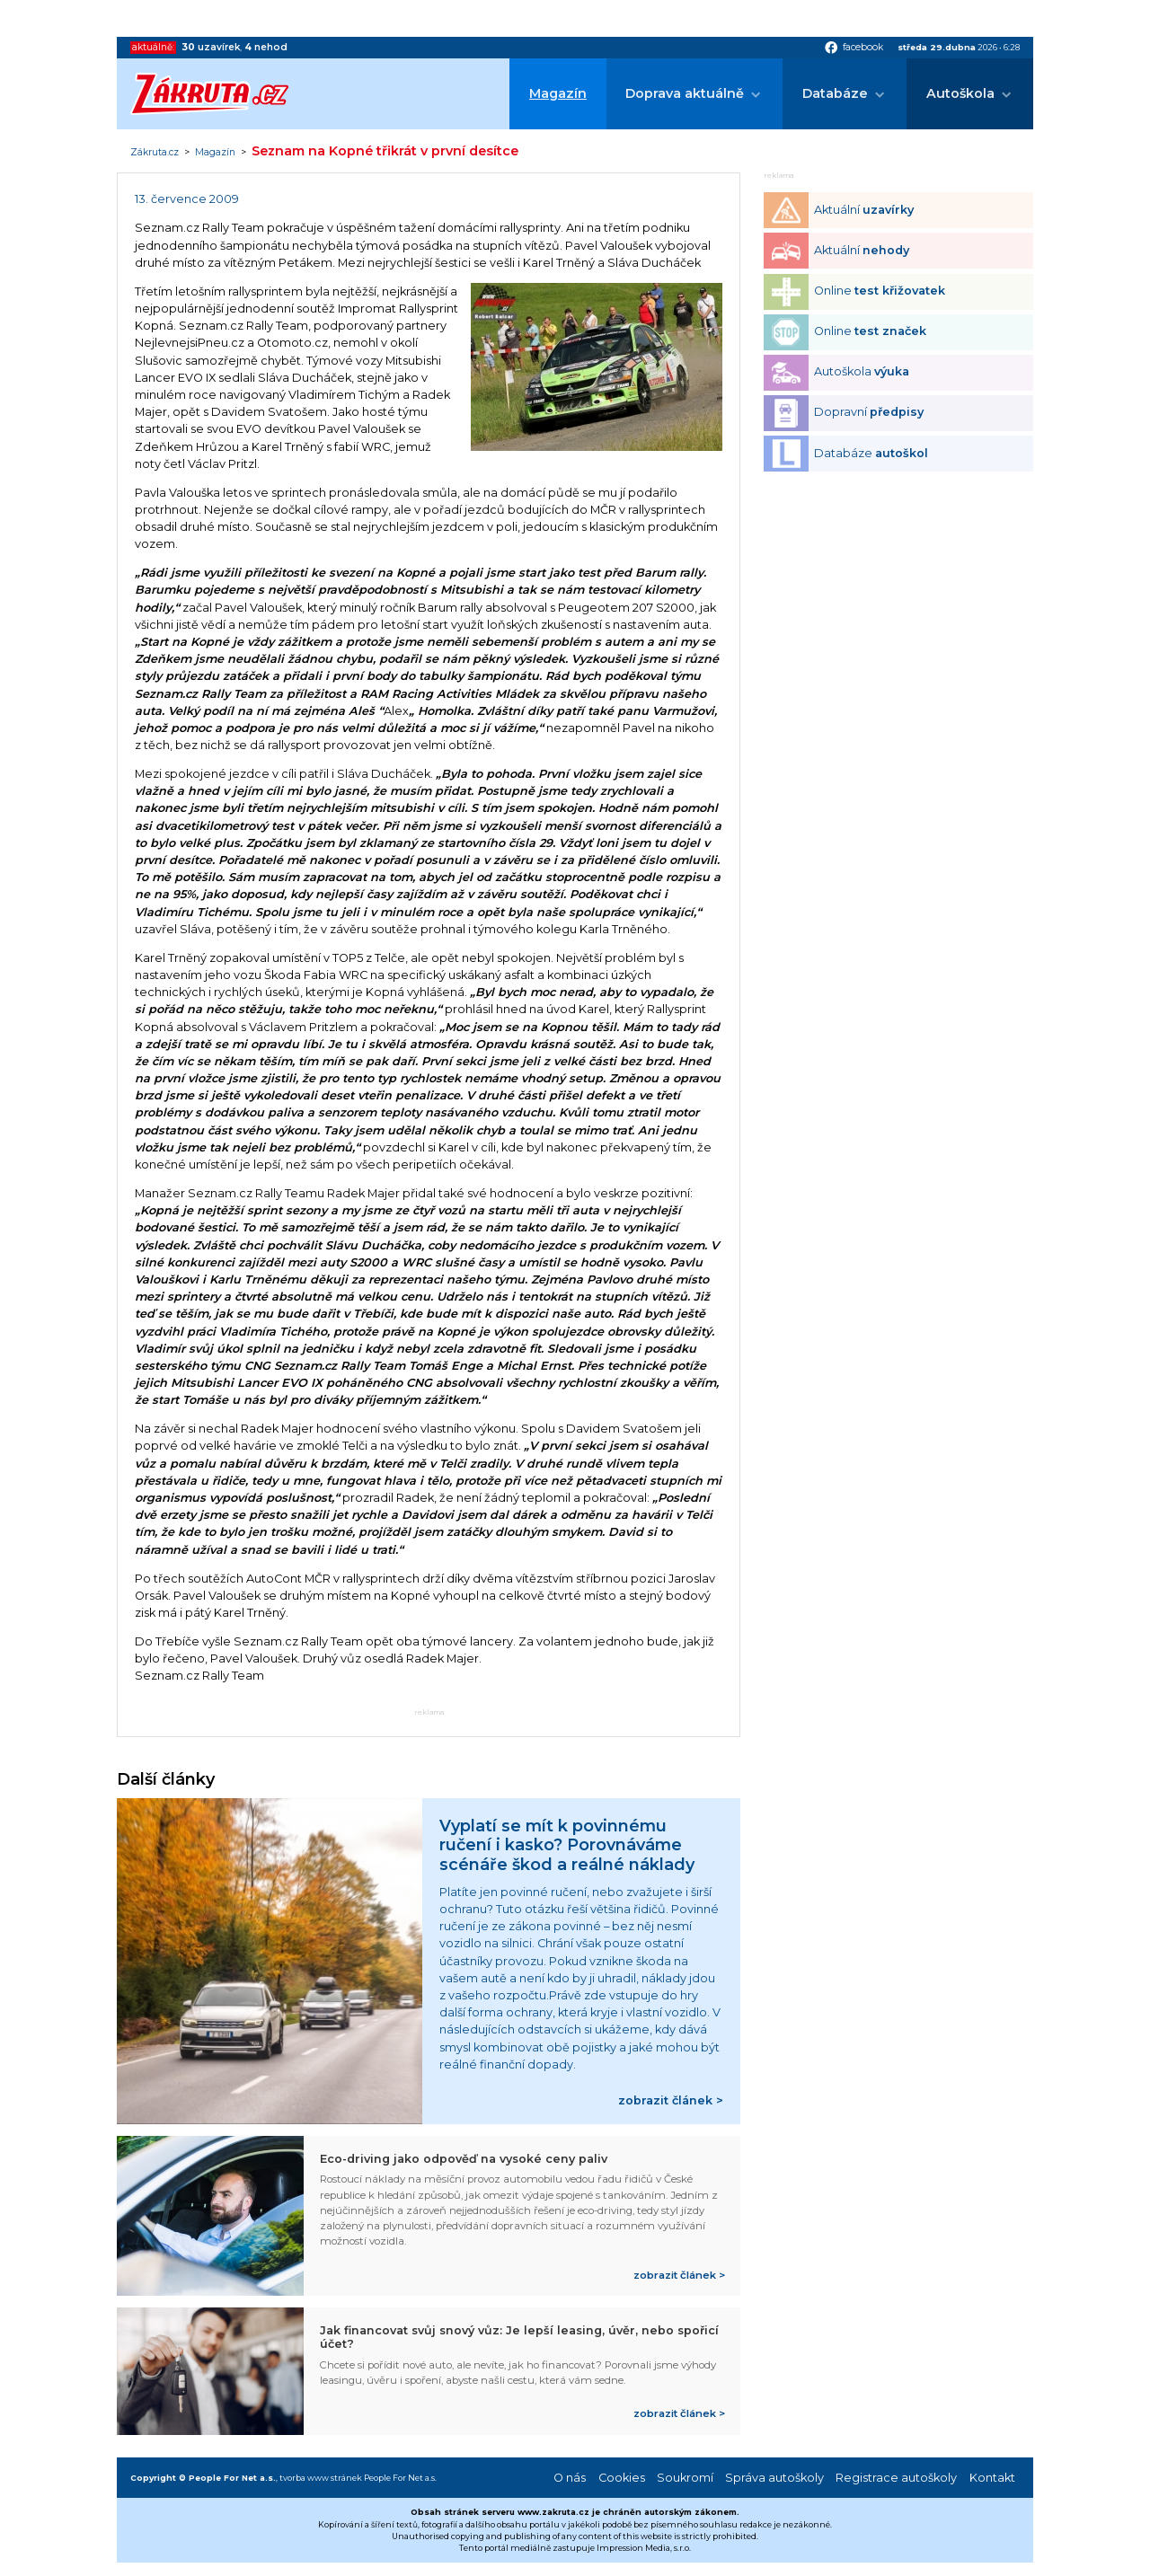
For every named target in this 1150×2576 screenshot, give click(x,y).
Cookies (621, 2477)
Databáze (835, 93)
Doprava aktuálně (684, 93)
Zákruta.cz (154, 152)
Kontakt (992, 2477)
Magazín (558, 93)
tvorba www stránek (320, 2478)
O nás (569, 2477)
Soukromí (685, 2477)
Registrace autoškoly (896, 2477)
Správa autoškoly (774, 2477)
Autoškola (960, 93)
